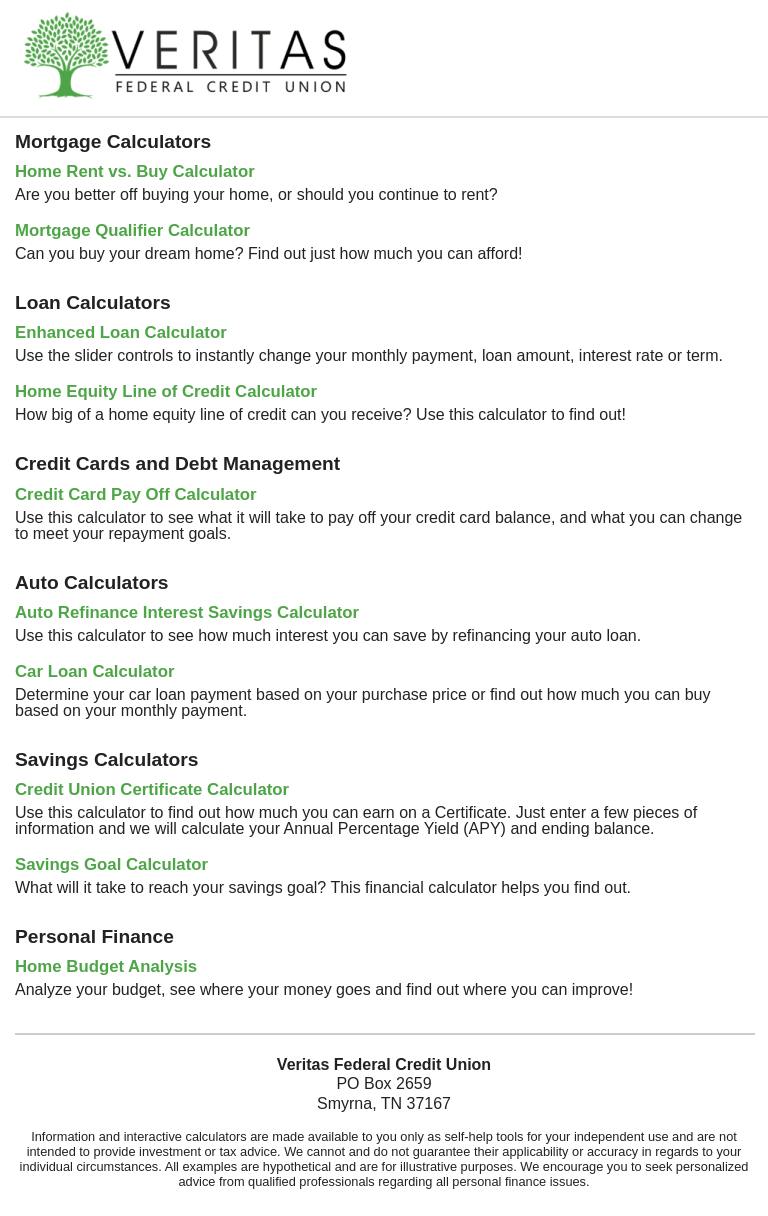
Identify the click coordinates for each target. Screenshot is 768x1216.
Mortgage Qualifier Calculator (132, 230)
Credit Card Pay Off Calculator (136, 494)
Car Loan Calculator (94, 671)
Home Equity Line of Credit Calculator (166, 391)
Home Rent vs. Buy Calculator (135, 171)
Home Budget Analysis (106, 966)
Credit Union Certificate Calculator (152, 789)
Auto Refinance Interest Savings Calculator (187, 612)
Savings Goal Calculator (111, 864)
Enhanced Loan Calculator (121, 332)
